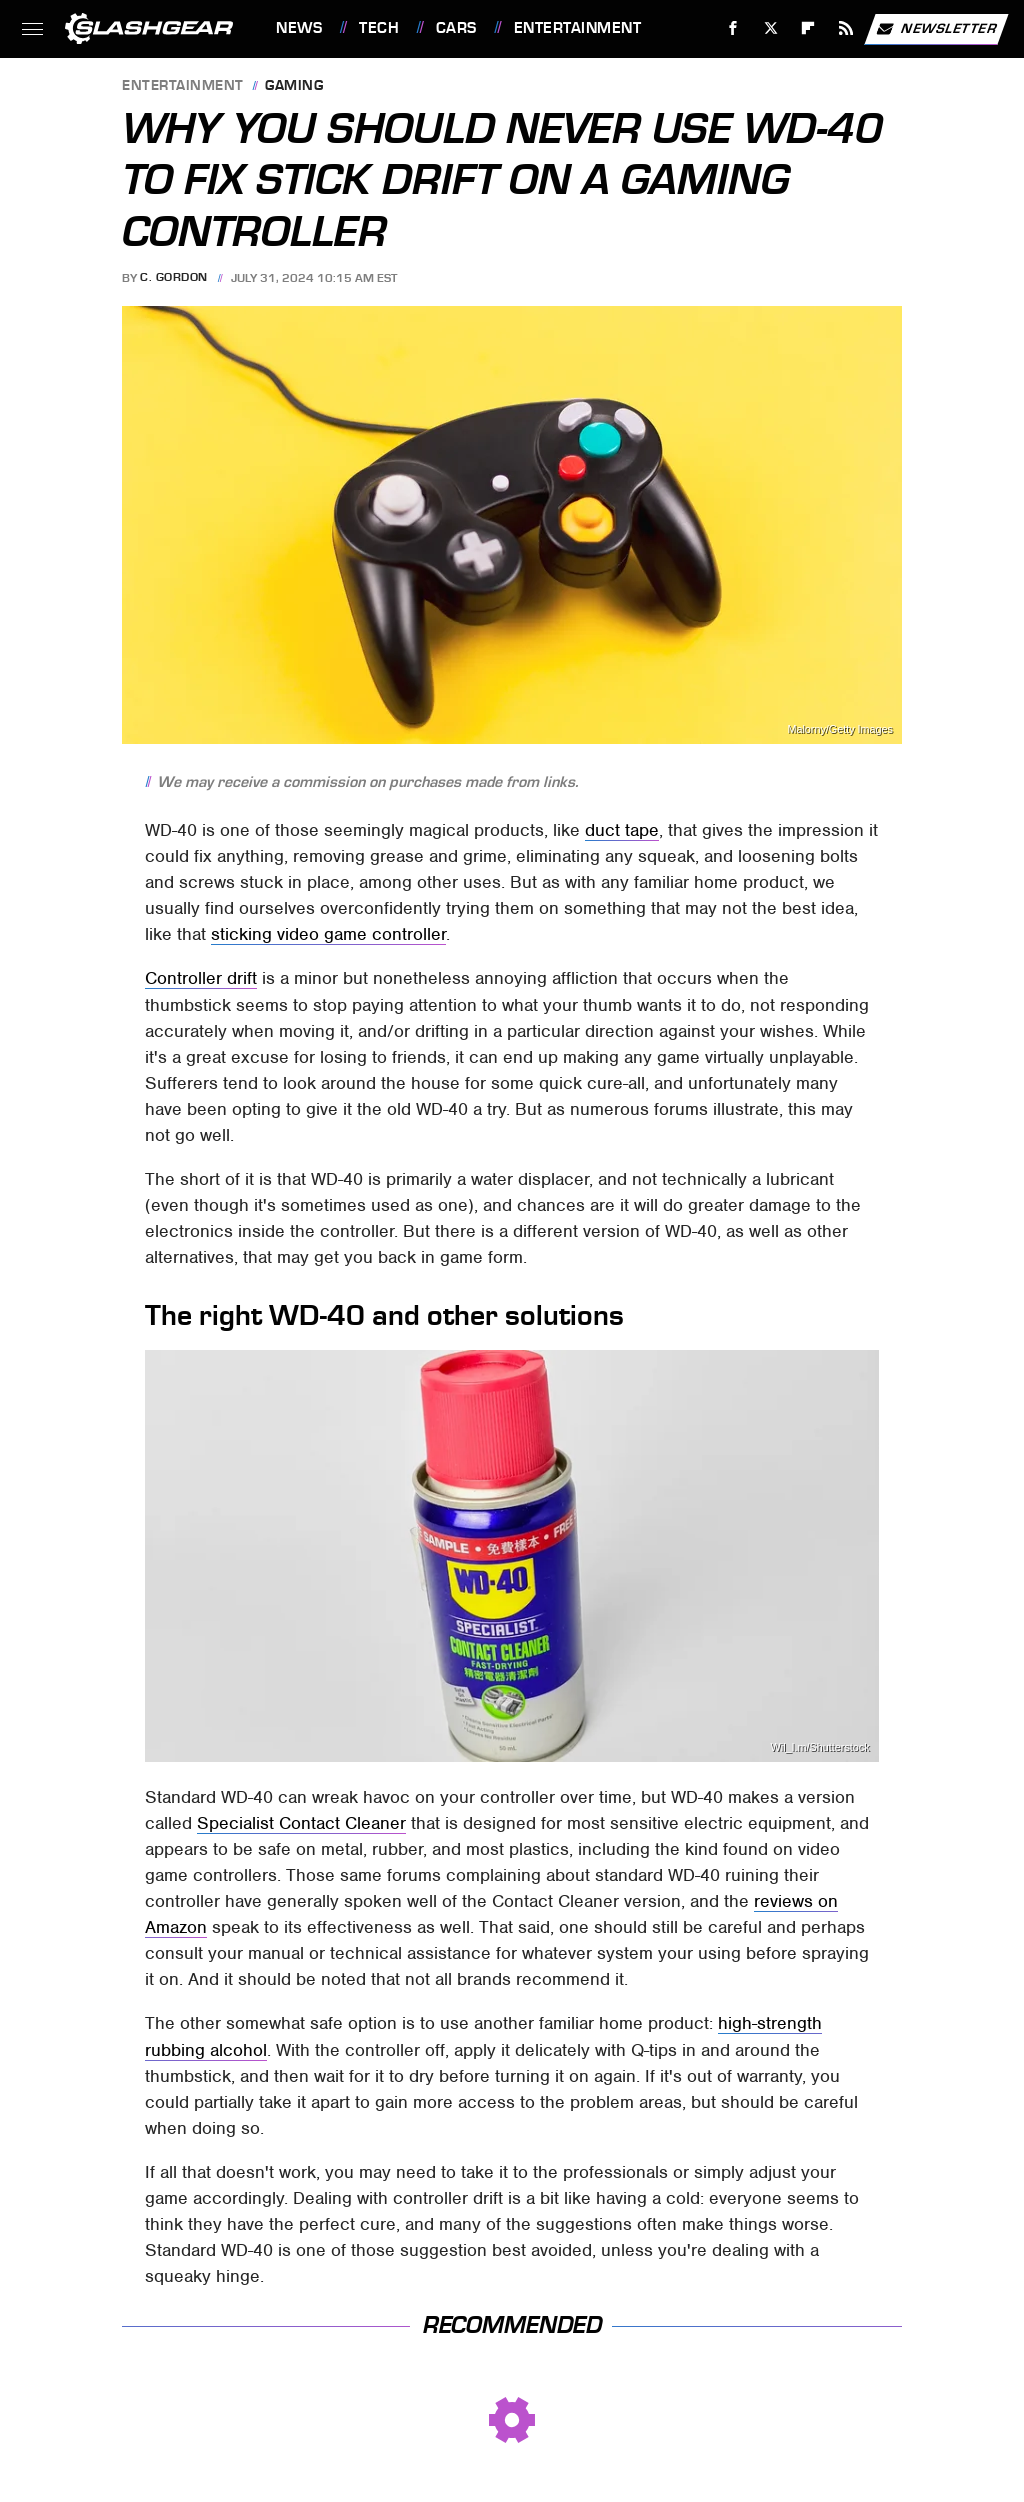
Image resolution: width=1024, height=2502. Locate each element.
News (299, 28)
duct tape (622, 830)
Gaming (294, 86)
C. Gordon (174, 278)
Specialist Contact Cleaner (301, 1823)
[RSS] (846, 28)
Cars (456, 28)
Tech (379, 28)
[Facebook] (733, 28)
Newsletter (936, 29)
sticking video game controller (328, 934)
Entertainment (578, 28)
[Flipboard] (808, 28)
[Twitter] (770, 28)
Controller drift (201, 978)
